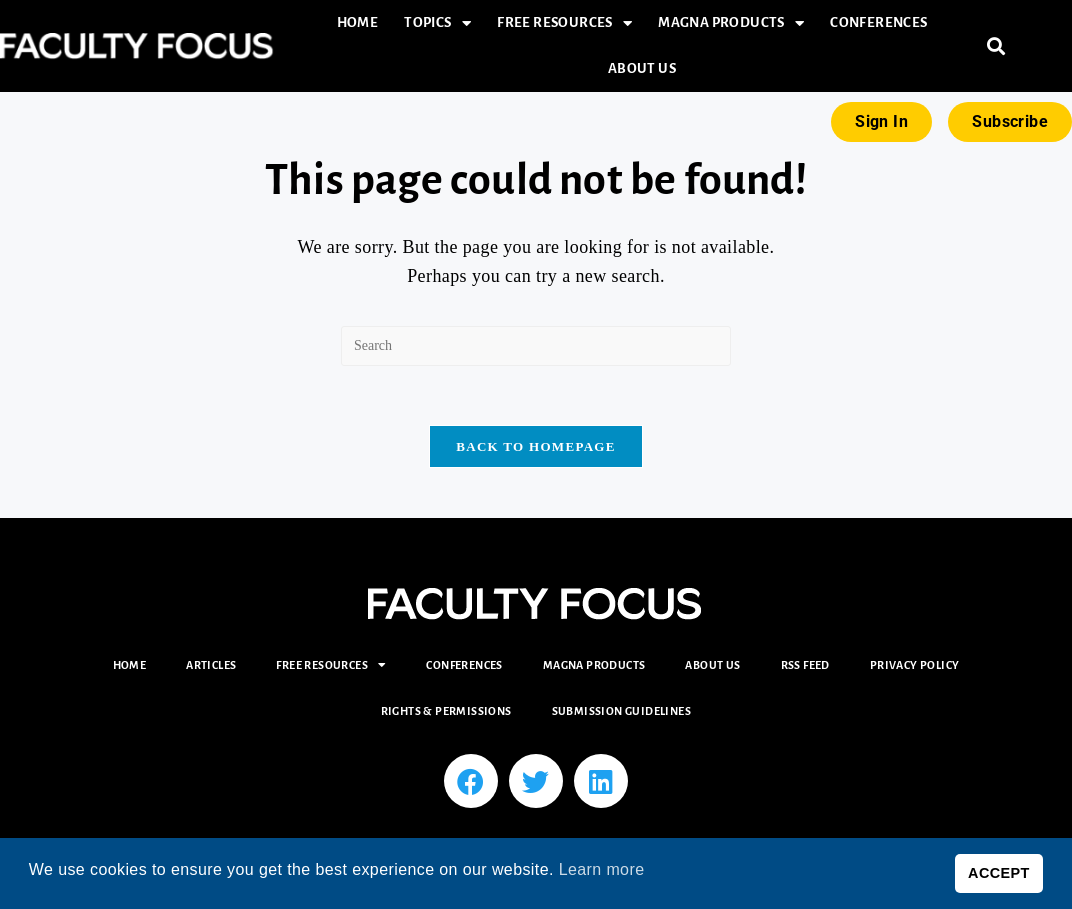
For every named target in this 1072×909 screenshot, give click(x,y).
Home (358, 22)
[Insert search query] (536, 346)
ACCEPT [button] (999, 873)
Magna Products (731, 23)
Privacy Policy (915, 666)
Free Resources (564, 23)
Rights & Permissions (446, 712)
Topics (437, 23)
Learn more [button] (602, 869)
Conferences (878, 22)
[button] (996, 46)
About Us (642, 68)
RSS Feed (805, 666)
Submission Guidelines (621, 712)
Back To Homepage (535, 447)
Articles (211, 666)
